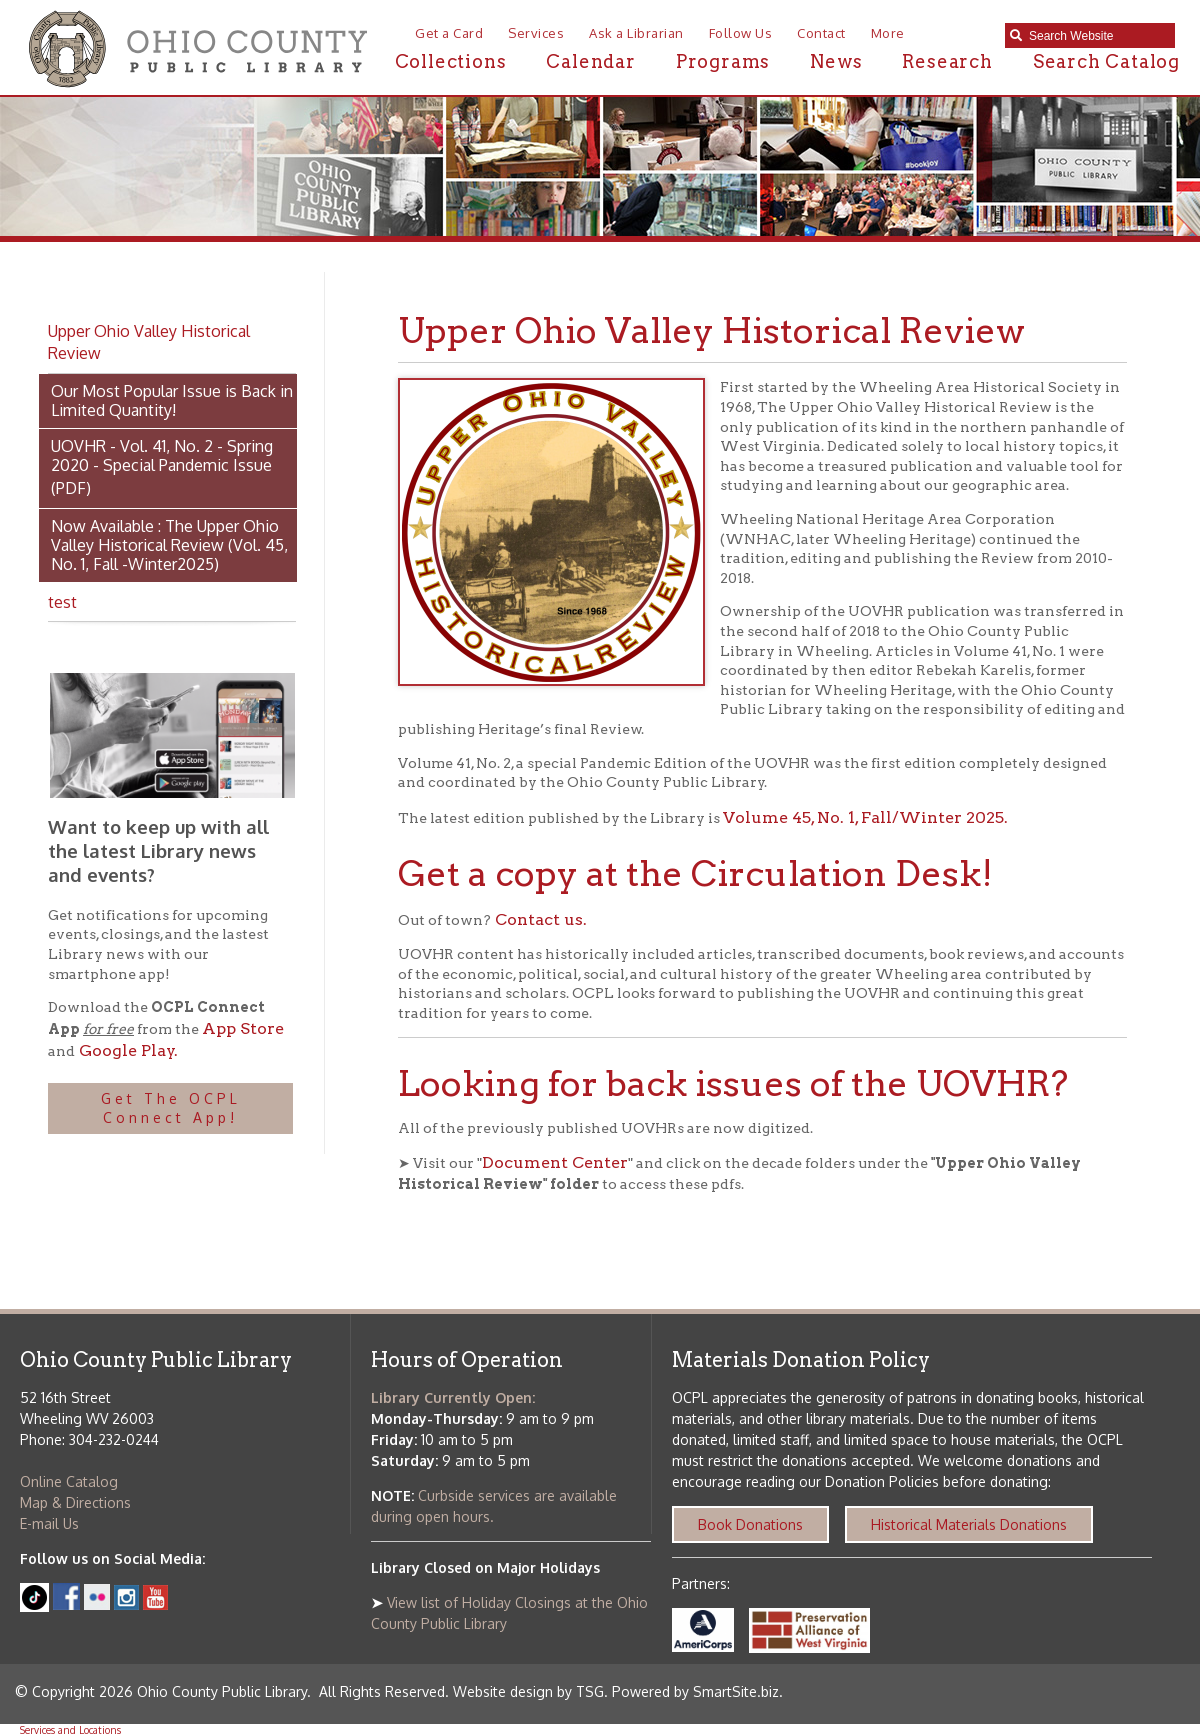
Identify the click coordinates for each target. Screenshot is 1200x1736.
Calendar (590, 61)
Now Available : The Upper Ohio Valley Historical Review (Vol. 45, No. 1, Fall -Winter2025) (169, 545)
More (888, 33)
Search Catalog (1106, 61)
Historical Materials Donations (969, 1524)
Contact (821, 33)
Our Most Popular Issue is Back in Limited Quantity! (172, 400)
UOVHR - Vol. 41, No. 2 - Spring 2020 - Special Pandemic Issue (162, 455)
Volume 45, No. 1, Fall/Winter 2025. (865, 817)
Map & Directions (75, 1502)
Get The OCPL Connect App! (171, 1108)
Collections (451, 61)
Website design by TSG (528, 1691)
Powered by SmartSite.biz (695, 1691)
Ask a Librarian (636, 33)
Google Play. (126, 1050)
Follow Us (741, 33)
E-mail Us (49, 1523)
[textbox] (1097, 36)
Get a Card (449, 33)
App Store (243, 1028)
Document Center (555, 1162)
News (836, 61)
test (62, 602)
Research (947, 61)
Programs (723, 61)
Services (536, 33)
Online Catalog (69, 1481)
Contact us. (539, 919)
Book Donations (750, 1524)
